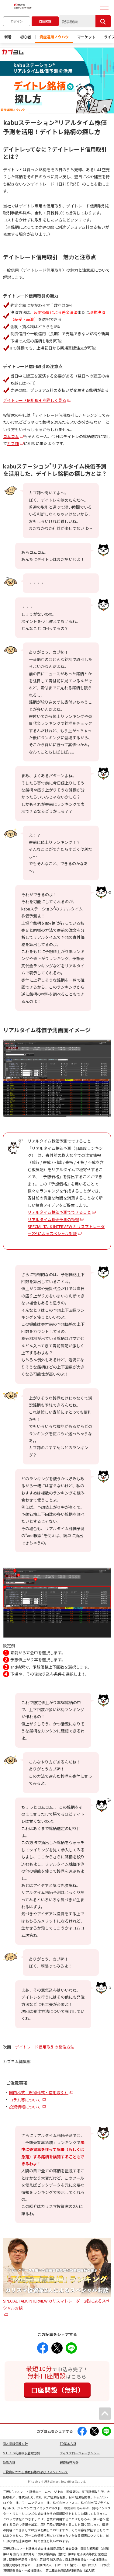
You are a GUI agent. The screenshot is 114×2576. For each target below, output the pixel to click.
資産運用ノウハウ (54, 36)
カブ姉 (13, 443)
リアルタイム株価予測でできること (59, 1212)
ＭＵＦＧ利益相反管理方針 (21, 2453)
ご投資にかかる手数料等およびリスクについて (35, 2472)
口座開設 (45, 21)
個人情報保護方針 (15, 2443)
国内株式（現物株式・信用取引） (38, 2092)
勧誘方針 (9, 2462)
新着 (8, 36)
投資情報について (25, 2107)
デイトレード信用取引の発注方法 (44, 2047)
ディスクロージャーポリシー (80, 2453)
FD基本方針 (68, 2443)
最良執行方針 (69, 2462)
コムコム (11, 436)
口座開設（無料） (58, 2389)
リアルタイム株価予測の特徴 (53, 1219)
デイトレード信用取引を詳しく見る (34, 400)
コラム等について (25, 2100)
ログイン (17, 21)
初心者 (25, 36)
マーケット (86, 36)
